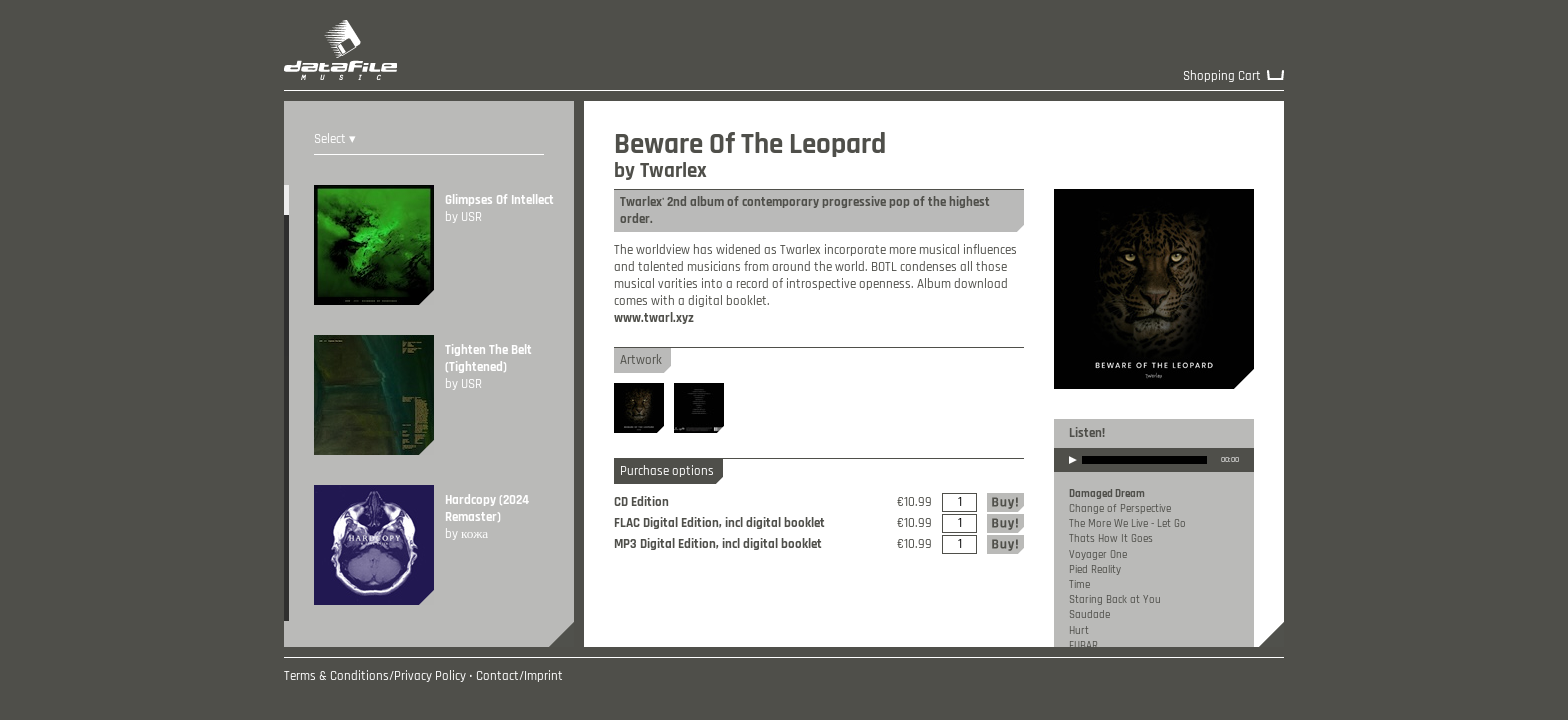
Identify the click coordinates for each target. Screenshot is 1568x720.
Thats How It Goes (1111, 539)
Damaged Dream (1107, 494)
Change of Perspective (1120, 509)
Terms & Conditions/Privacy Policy (375, 676)
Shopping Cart (1222, 76)
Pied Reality (1095, 570)
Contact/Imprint (519, 676)
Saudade (1089, 615)
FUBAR (1083, 646)
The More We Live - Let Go (1127, 524)
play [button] (1073, 473)
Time (1079, 585)
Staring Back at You (1115, 600)
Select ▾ (335, 139)
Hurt (1079, 631)
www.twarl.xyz (654, 318)
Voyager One (1098, 555)
